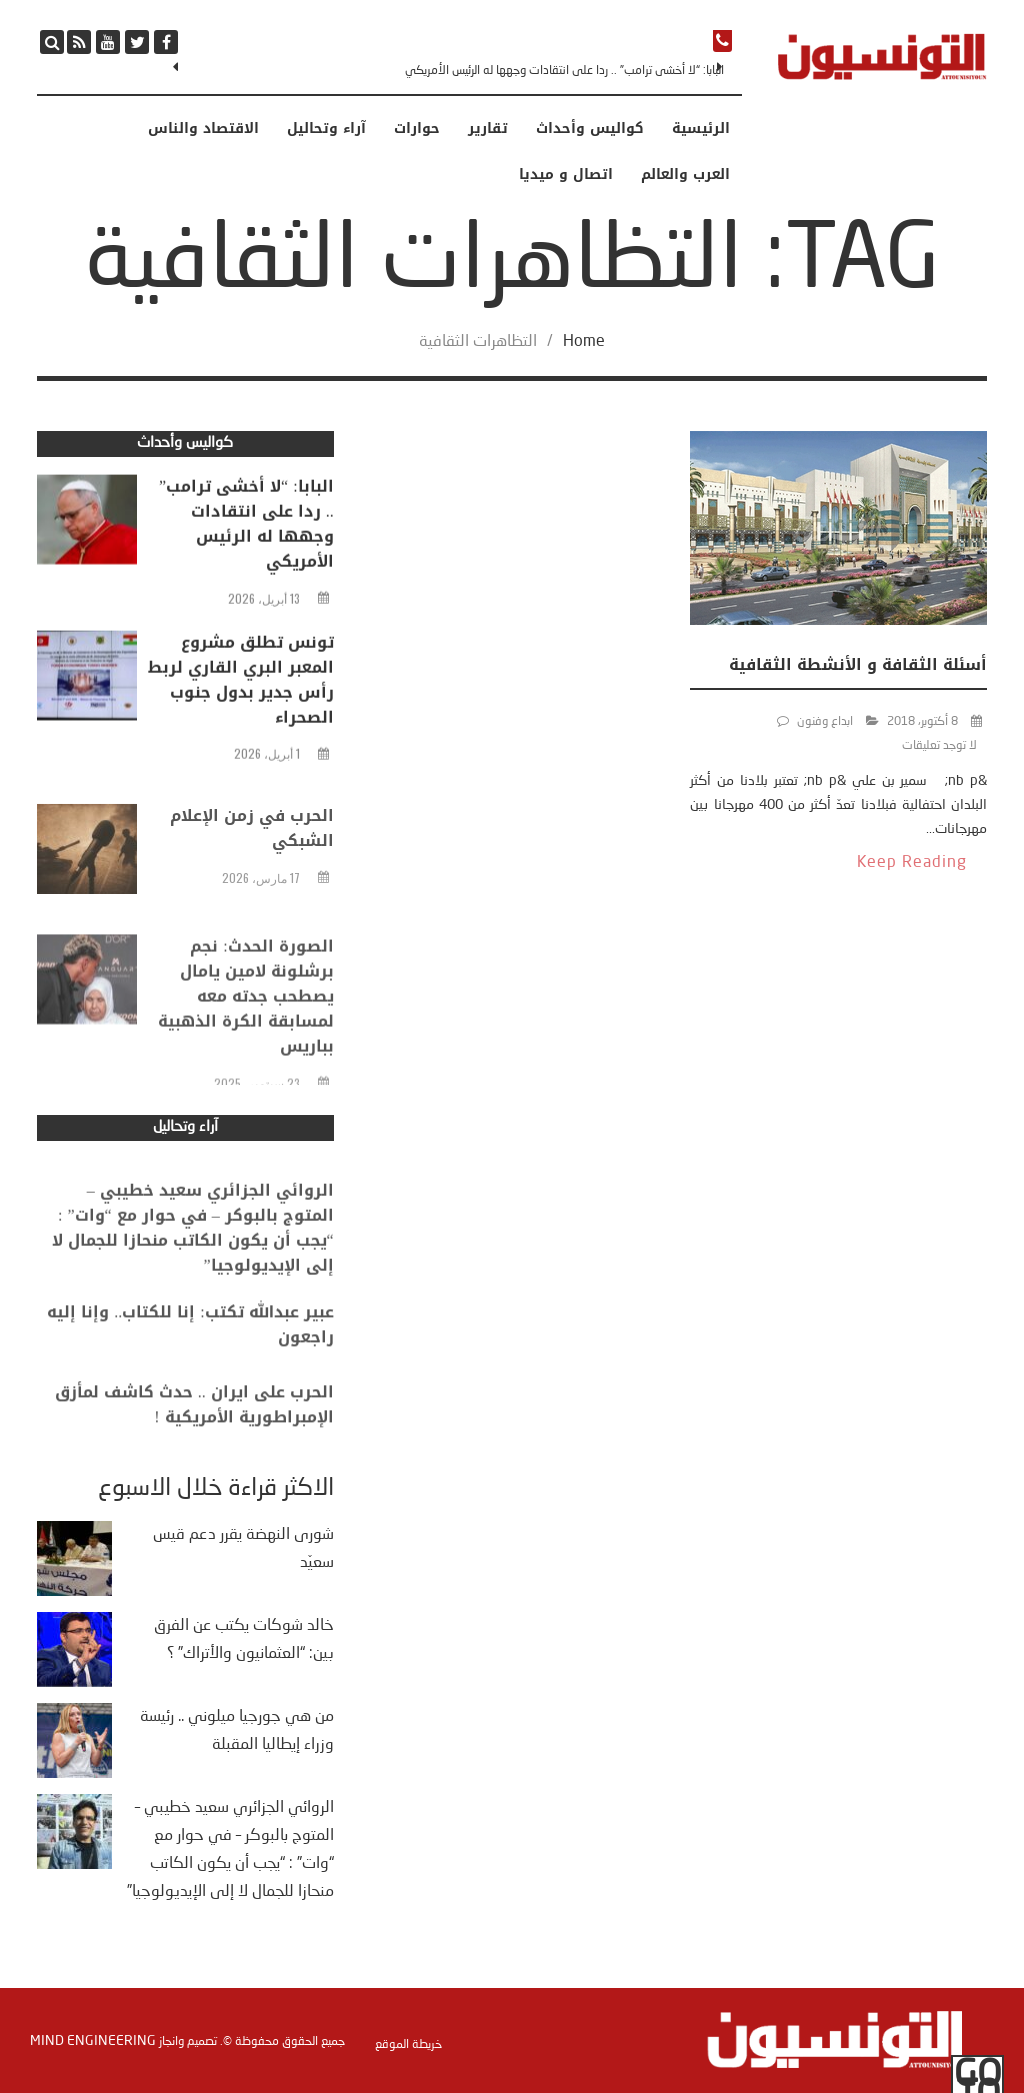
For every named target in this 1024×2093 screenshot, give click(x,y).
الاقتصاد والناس (203, 129)
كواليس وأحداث (590, 129)
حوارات (417, 129)
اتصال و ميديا (566, 175)
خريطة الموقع (408, 2045)
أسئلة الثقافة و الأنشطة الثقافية (858, 664)
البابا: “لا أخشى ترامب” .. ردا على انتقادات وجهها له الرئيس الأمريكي (564, 71)
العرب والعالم (685, 175)
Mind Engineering (93, 2041)
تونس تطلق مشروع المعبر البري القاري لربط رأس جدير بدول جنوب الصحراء (241, 692)
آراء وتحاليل (326, 129)
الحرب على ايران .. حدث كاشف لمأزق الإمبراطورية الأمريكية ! (194, 1432)
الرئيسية (701, 129)
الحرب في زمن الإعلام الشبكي (252, 871)
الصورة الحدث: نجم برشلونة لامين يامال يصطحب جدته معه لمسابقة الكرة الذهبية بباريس (246, 1059)
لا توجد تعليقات (939, 746)
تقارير (488, 129)
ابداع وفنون (825, 722)
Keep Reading (912, 863)
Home (584, 342)
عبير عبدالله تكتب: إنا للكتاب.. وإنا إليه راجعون (190, 1352)
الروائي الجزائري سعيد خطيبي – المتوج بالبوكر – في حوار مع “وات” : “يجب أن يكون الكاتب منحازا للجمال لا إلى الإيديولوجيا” (193, 1273)
